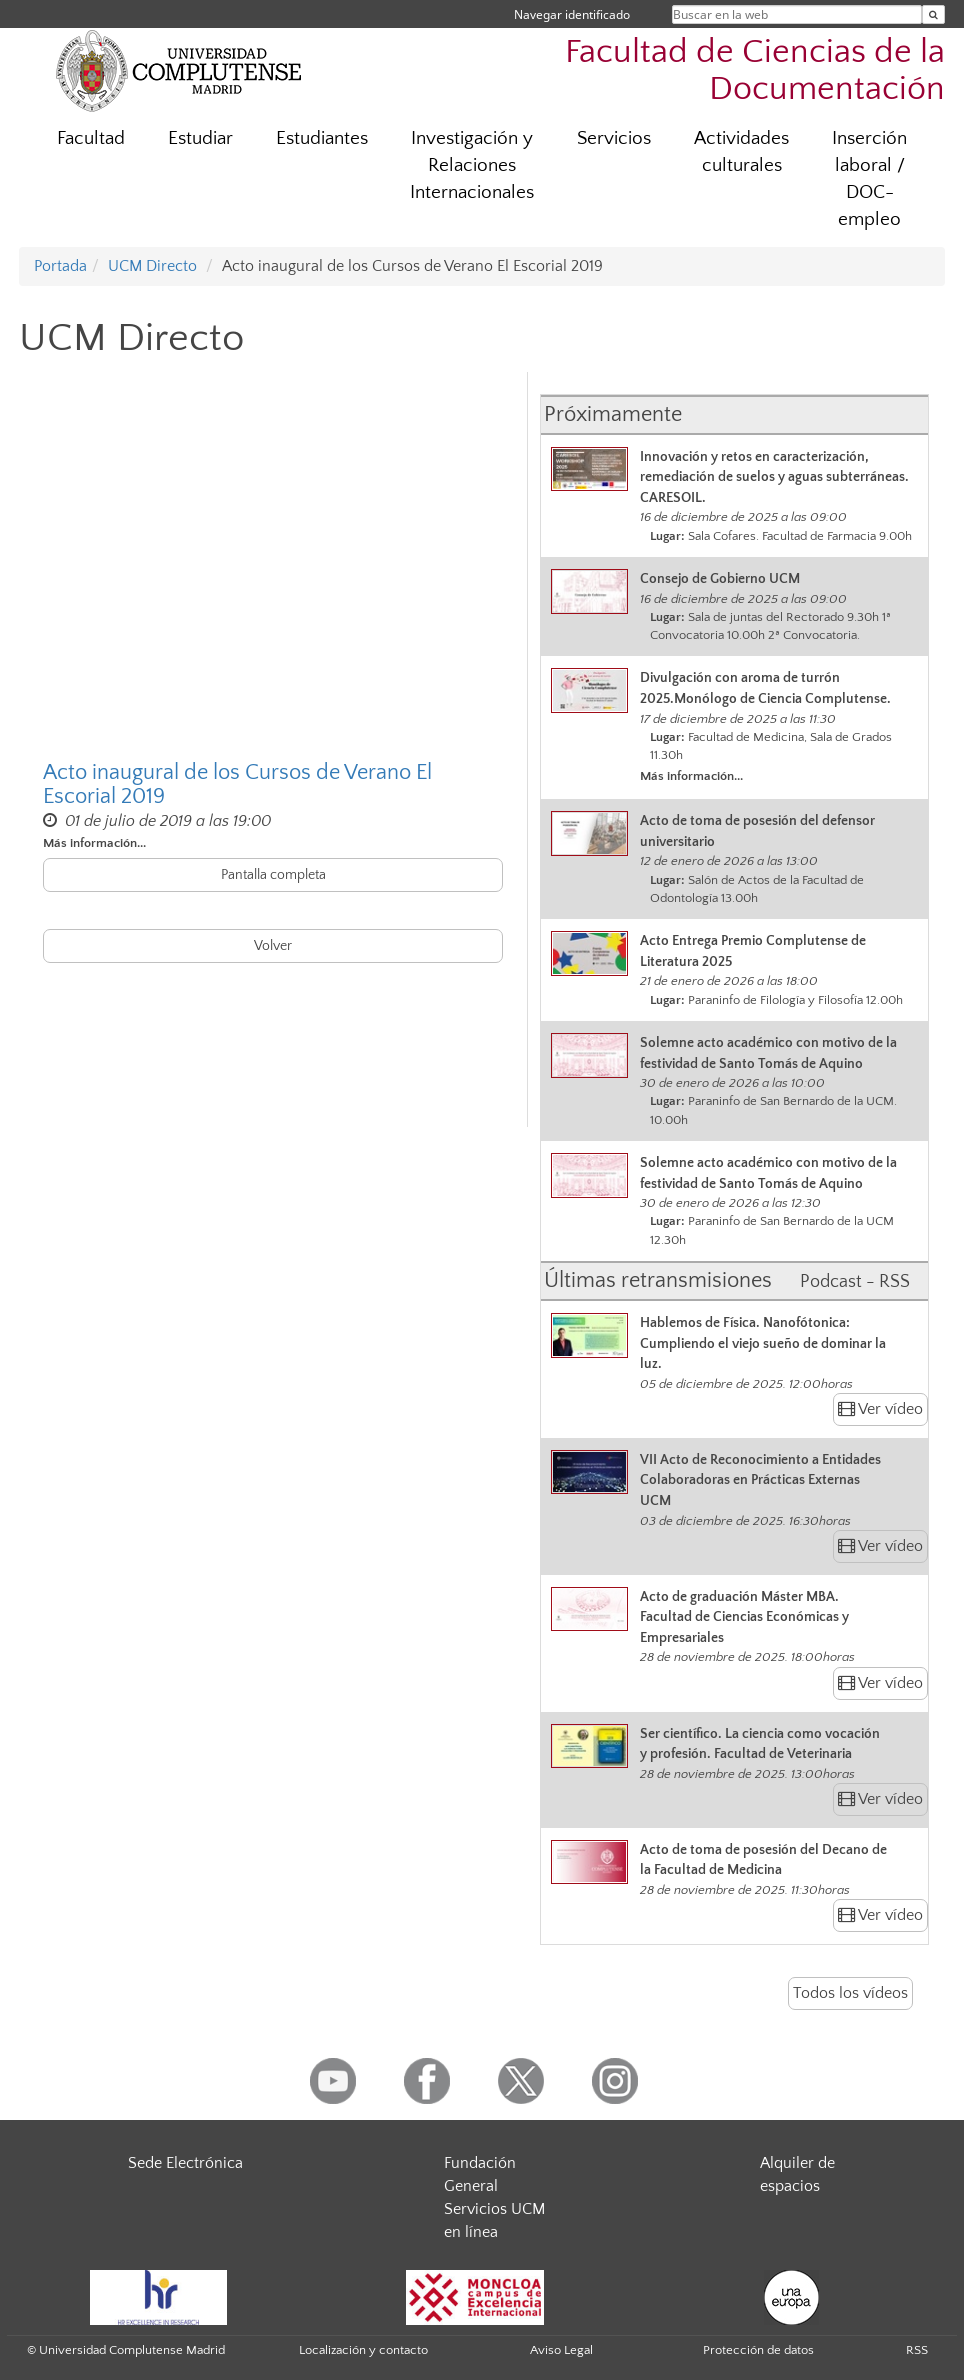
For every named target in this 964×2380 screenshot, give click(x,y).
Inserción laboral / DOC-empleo (869, 179)
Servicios (614, 138)
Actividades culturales (741, 152)
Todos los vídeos (850, 1993)
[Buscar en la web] (933, 14)
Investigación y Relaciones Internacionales (472, 165)
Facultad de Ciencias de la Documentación (755, 71)
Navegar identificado (572, 14)
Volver (273, 946)
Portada (60, 266)
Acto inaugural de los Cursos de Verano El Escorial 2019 (237, 785)
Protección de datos (758, 2350)
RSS (917, 2350)
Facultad (91, 138)
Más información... (94, 843)
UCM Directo (152, 266)
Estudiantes (322, 138)
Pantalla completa (273, 875)
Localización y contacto (363, 2350)
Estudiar (200, 138)
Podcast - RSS (855, 1282)
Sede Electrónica (185, 2163)
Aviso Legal (561, 2350)
